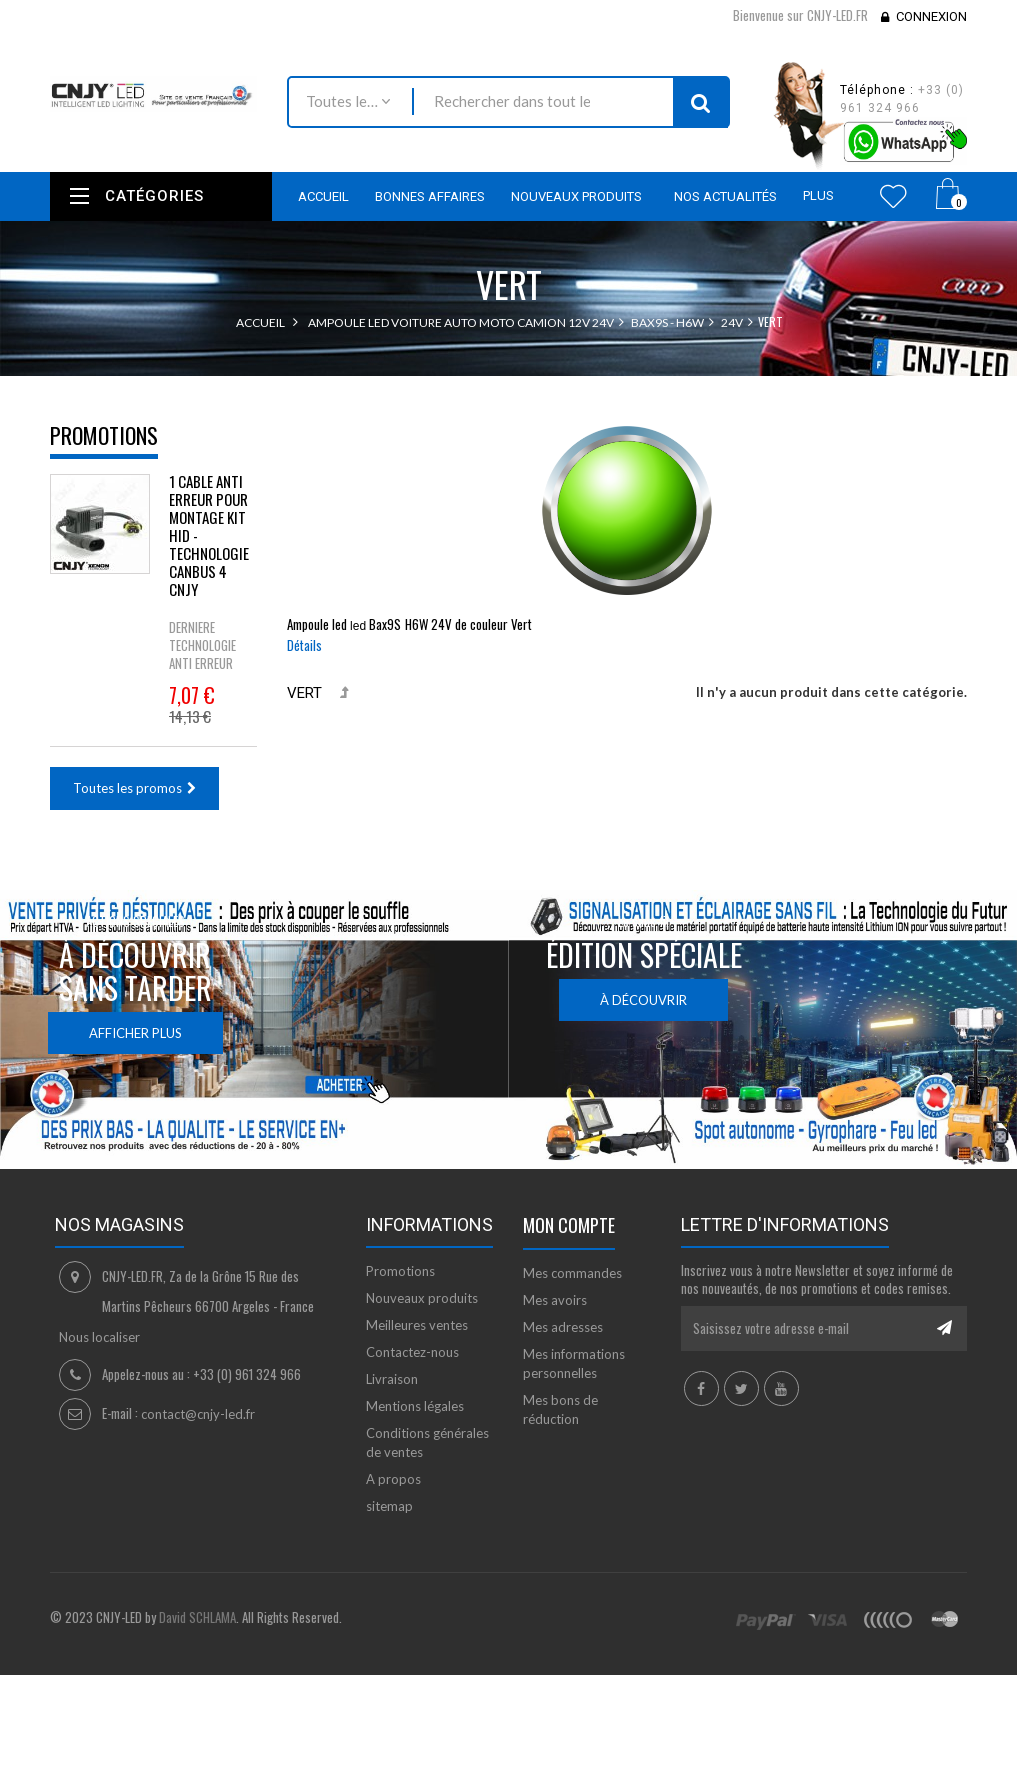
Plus (818, 195)
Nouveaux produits (422, 1298)
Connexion (931, 16)
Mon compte (569, 1225)
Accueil (260, 322)
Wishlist (893, 196)
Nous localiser (99, 1337)
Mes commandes (572, 1273)
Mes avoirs (555, 1300)
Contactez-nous (412, 1352)
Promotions (104, 435)
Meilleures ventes (417, 1325)
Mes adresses (563, 1327)
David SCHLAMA (197, 1617)
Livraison (392, 1379)
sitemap (389, 1506)
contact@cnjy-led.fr (198, 1414)
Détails (304, 645)
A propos (393, 1479)
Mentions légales (415, 1406)
